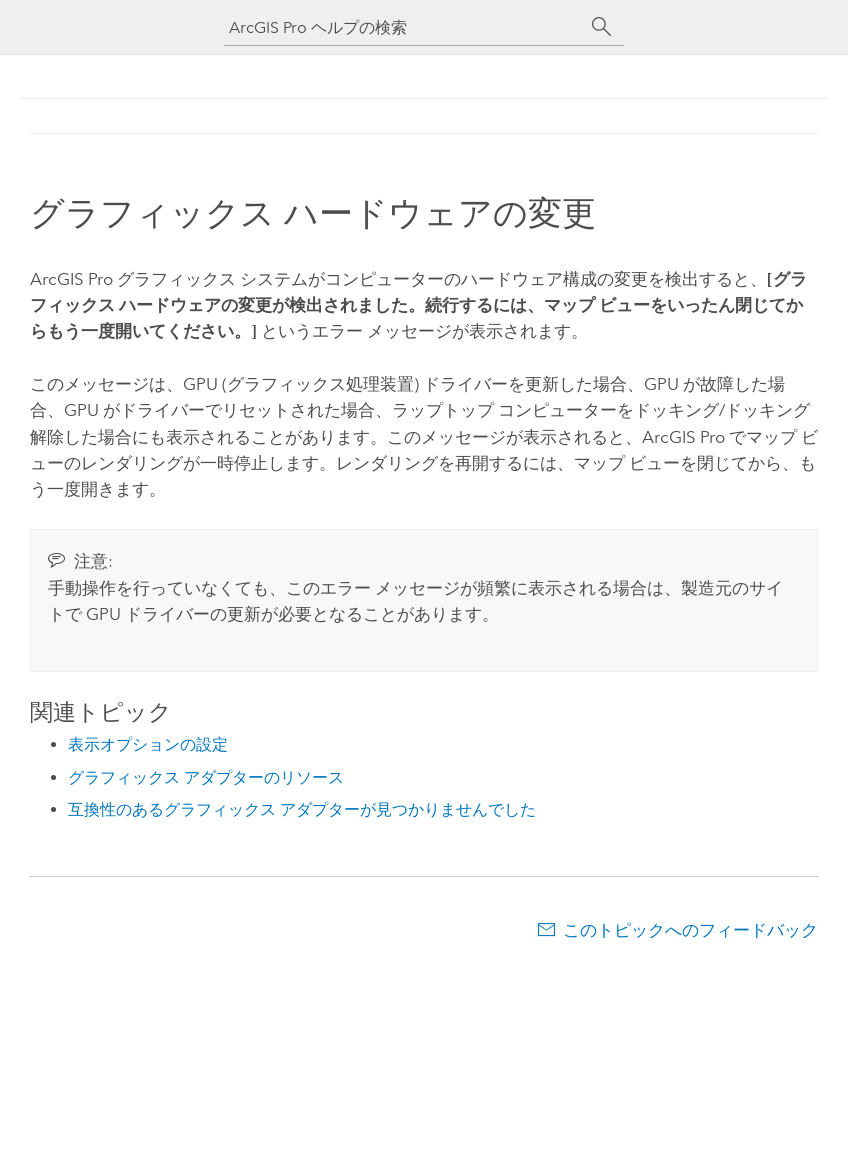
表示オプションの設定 (148, 744)
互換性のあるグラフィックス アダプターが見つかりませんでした (302, 809)
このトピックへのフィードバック (690, 930)
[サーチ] (602, 27)
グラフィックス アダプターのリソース (206, 777)
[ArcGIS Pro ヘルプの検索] (404, 27)
